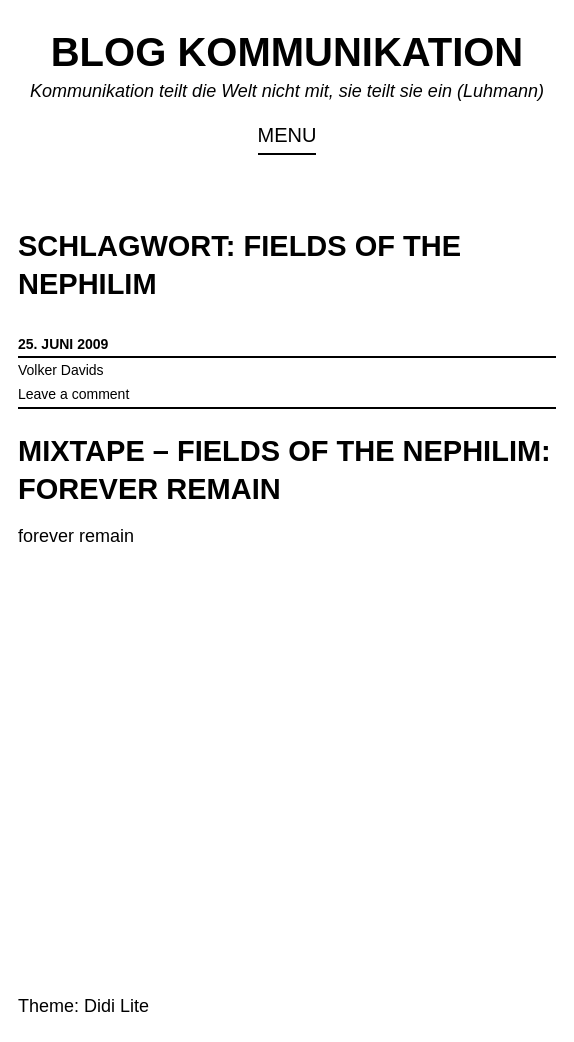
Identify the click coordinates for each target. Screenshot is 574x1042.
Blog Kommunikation (287, 52)
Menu (287, 135)
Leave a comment (73, 394)
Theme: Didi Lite (83, 1006)
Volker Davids (61, 370)
